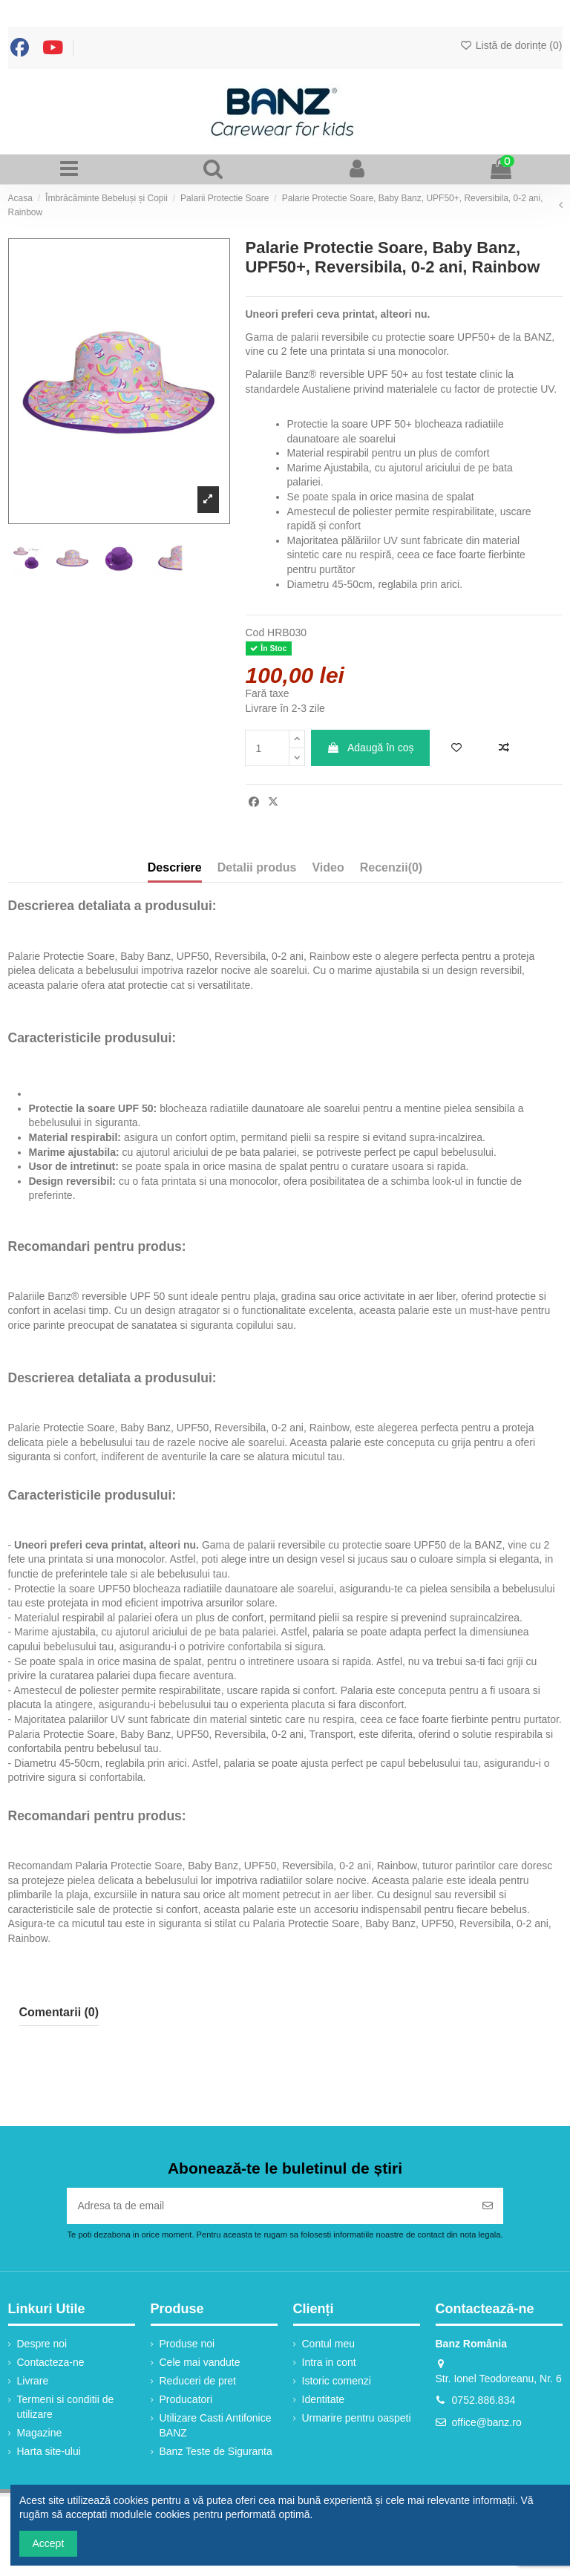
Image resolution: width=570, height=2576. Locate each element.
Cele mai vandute (200, 2362)
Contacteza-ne (51, 2362)
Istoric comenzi (336, 2381)
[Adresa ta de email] (269, 2206)
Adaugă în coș (370, 747)
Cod (255, 632)
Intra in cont (329, 2362)
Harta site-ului (49, 2451)
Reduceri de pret (198, 2381)
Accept (49, 2543)
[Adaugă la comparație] (504, 748)
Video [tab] (328, 867)
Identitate (323, 2399)
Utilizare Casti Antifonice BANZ (216, 2425)
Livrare (33, 2381)
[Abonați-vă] (487, 2206)
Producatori (186, 2399)
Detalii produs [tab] (257, 867)
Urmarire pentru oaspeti (356, 2418)
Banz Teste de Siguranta (216, 2451)
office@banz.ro (487, 2422)
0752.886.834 (484, 2400)
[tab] (391, 870)
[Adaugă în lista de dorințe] (456, 748)
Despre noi (42, 2344)
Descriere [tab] (175, 867)
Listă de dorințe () (511, 45)
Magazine (39, 2433)
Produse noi (187, 2344)
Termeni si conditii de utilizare (65, 2406)
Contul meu (329, 2344)
